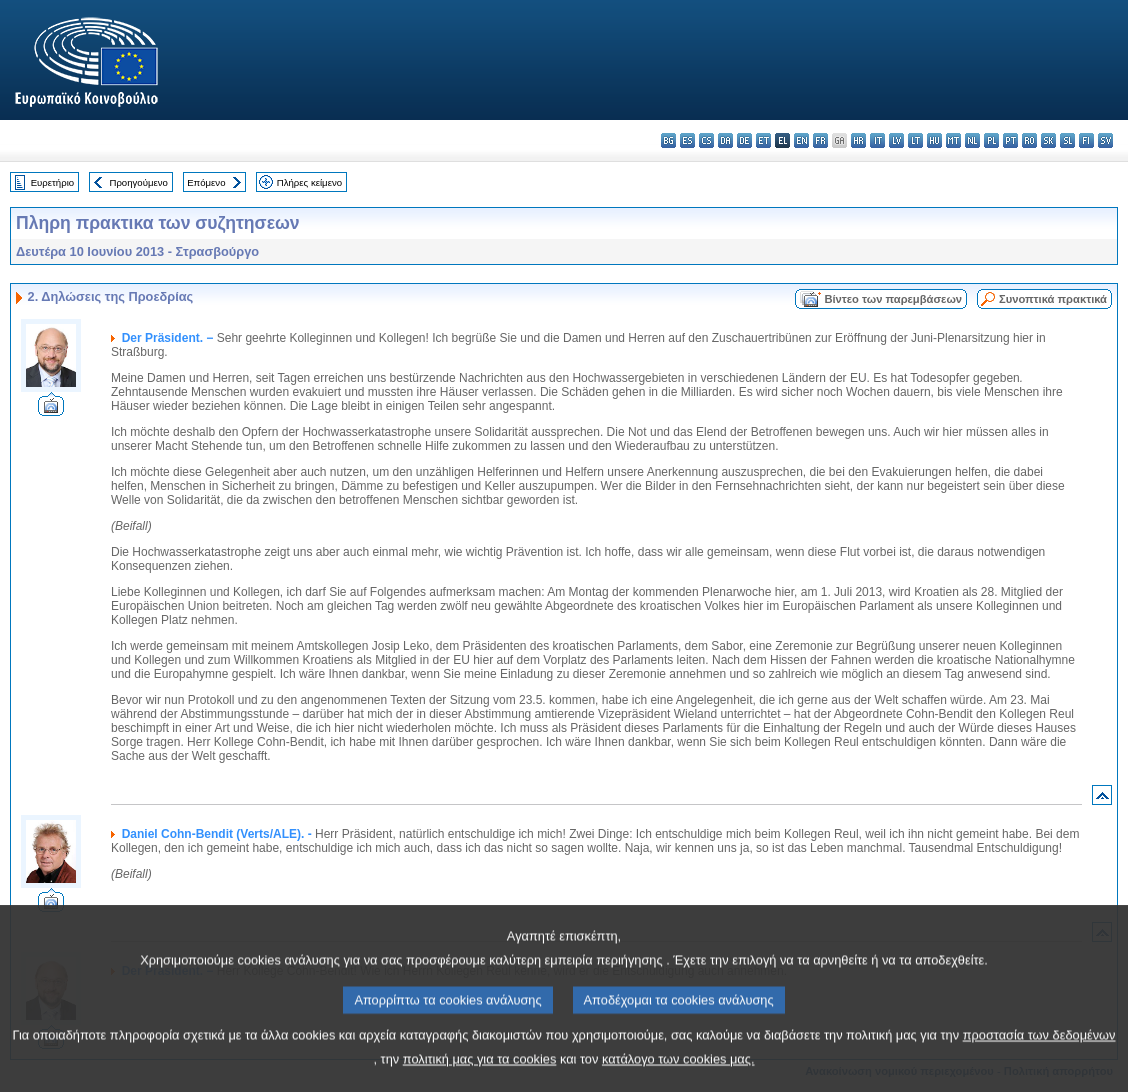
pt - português (1010, 140)
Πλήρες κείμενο (309, 182)
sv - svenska (1105, 140)
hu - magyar (934, 140)
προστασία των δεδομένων (1039, 1058)
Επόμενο (206, 182)
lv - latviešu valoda (896, 140)
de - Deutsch (744, 140)
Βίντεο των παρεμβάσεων (893, 299)
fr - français (820, 140)
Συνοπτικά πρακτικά (1053, 299)
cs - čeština (706, 140)
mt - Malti (953, 140)
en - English (801, 140)
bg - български (668, 140)
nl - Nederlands (972, 140)
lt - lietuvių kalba (915, 140)
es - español (687, 140)
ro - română (1029, 140)
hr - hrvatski (858, 140)
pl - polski (991, 140)
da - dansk (725, 140)
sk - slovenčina (1048, 140)
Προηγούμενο (138, 182)
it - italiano (877, 140)
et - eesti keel (763, 140)
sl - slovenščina (1067, 140)
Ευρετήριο (52, 182)
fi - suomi (1086, 140)
